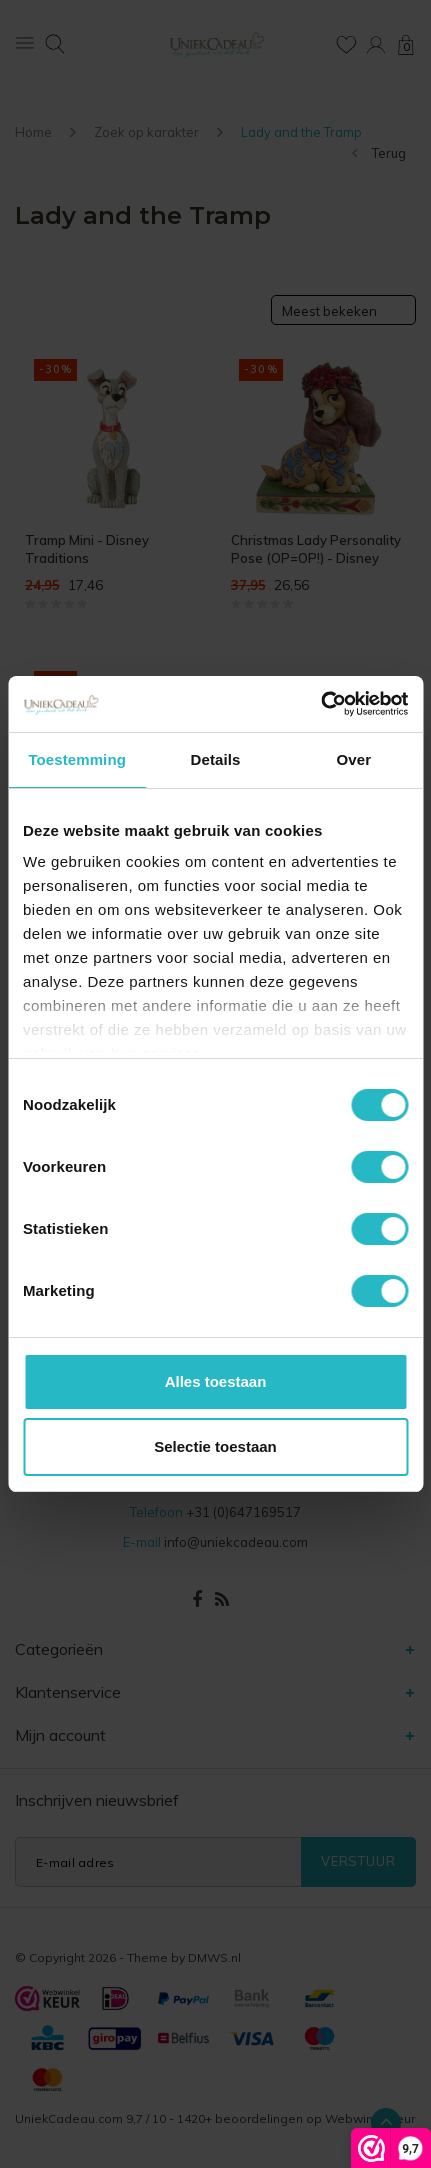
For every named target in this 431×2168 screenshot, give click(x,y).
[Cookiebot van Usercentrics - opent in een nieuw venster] (320, 704)
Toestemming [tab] (77, 759)
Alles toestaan (216, 1381)
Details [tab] (216, 759)
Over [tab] (354, 759)
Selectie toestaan (215, 1446)
